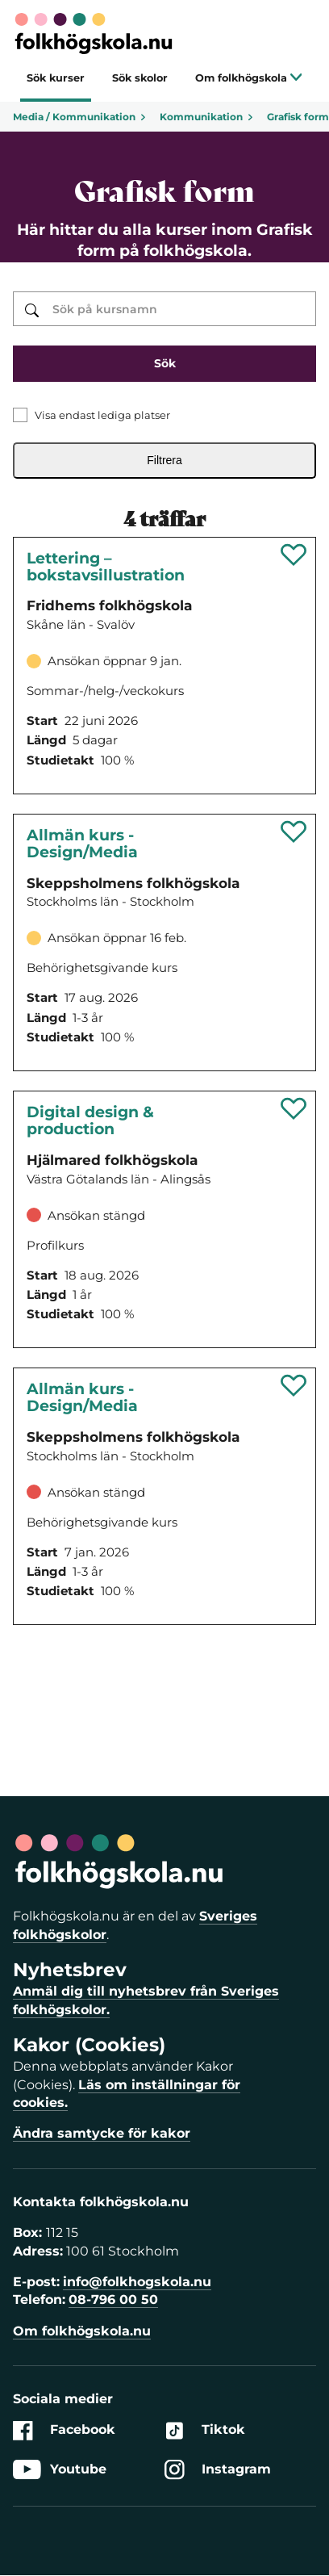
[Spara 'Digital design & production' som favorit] (294, 1108)
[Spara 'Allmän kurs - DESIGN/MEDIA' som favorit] (294, 1385)
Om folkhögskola (248, 78)
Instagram (217, 2470)
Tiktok (204, 2430)
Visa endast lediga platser (102, 414)
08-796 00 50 (113, 2299)
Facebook (64, 2430)
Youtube (59, 2470)
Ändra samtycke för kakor (101, 2133)
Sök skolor (140, 78)
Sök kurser (56, 78)
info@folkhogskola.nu (137, 2281)
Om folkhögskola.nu (82, 2331)
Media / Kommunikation (80, 117)
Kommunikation (207, 117)
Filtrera (164, 460)
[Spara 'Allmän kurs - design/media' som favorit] (294, 831)
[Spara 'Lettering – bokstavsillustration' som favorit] (294, 555)
